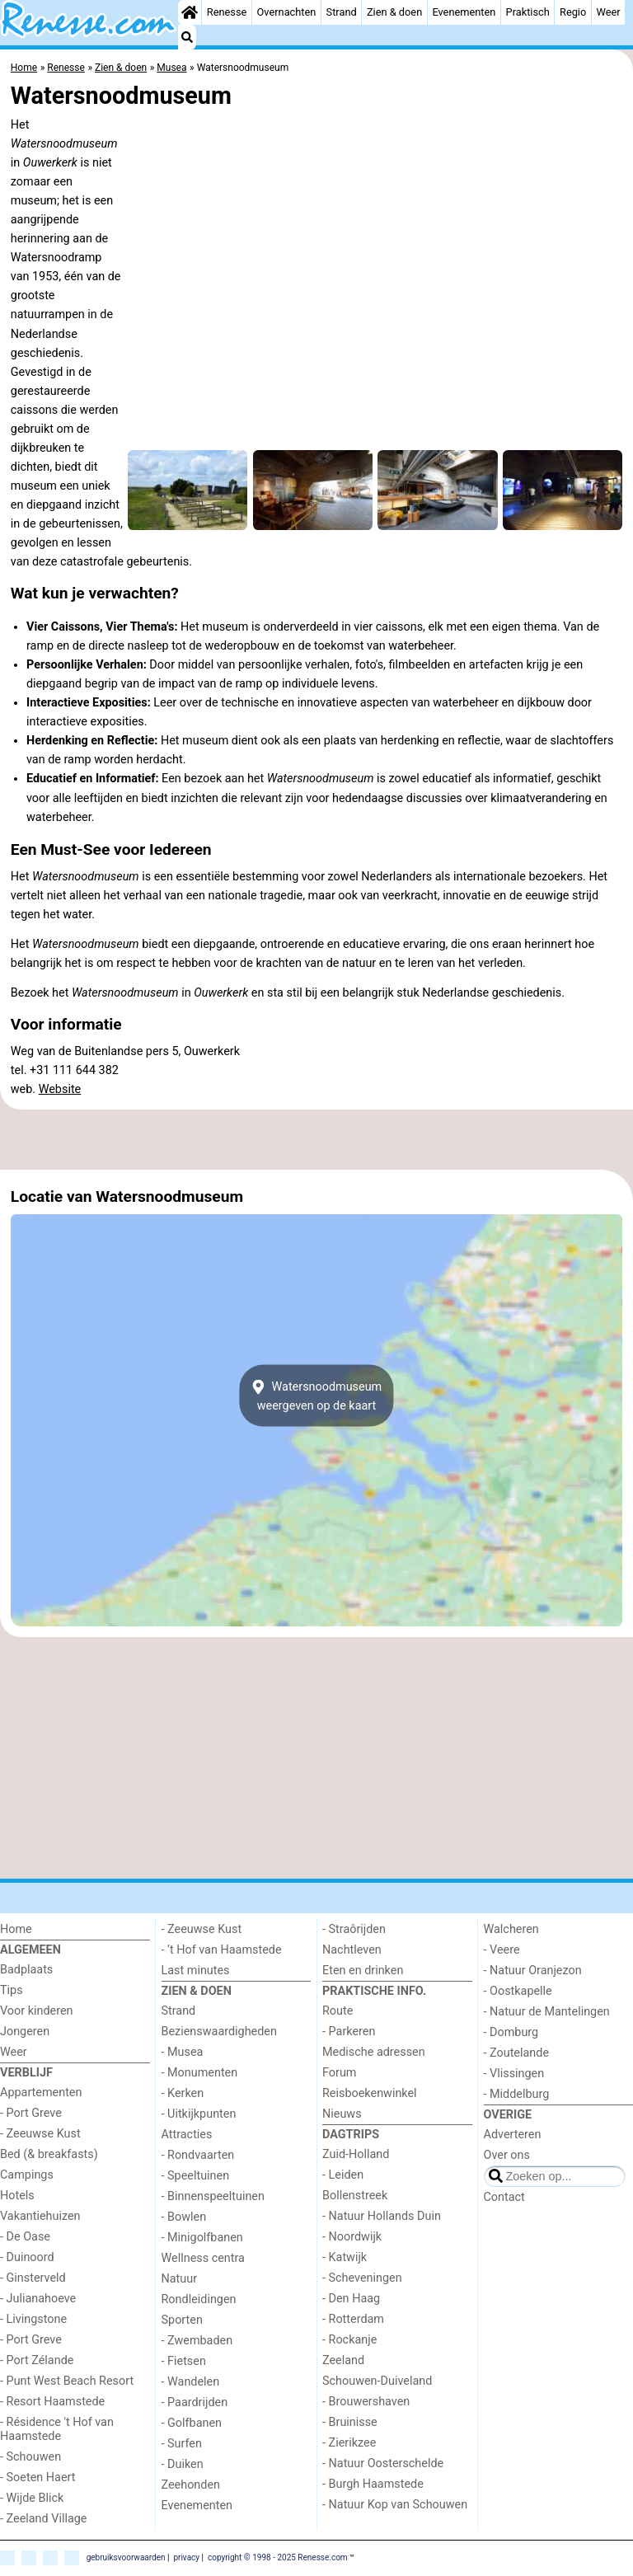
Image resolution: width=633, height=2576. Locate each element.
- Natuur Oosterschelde (382, 2463)
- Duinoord (27, 2257)
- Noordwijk (352, 2237)
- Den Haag (351, 2299)
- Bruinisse (349, 2422)
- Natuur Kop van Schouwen (394, 2505)
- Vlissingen (514, 2074)
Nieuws (342, 2114)
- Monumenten (200, 2073)
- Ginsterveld (33, 2278)
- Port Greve (31, 2113)
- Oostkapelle (518, 1991)
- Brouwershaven (366, 2402)
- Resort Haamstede (52, 2402)
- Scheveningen (362, 2278)
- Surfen (182, 2444)
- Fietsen (184, 2361)
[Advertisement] (316, 1139)
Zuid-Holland (355, 2154)
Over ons (507, 2155)
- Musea (183, 2052)
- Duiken (183, 2464)
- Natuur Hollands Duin (381, 2216)
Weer (608, 12)
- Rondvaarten (198, 2155)
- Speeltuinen (196, 2176)
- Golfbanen (192, 2423)
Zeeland (343, 2360)
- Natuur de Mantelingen (547, 2012)
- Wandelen (191, 2382)
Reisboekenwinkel (369, 2093)
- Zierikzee (349, 2443)
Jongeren (24, 2032)
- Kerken (183, 2093)
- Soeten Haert (37, 2477)
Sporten (182, 2320)
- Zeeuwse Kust (40, 2134)
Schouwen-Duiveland (377, 2381)
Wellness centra (203, 2258)
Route (337, 2011)
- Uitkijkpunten (199, 2114)
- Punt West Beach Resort (67, 2381)
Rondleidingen (199, 2299)
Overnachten (286, 12)
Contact (504, 2197)
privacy (186, 2557)
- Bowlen (184, 2217)
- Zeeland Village (43, 2519)
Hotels (17, 2196)
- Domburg (511, 2032)
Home (16, 1929)
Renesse (227, 12)
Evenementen (463, 12)
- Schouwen (30, 2457)
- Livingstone (33, 2319)
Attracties (187, 2135)
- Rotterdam (353, 2319)
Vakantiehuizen (40, 2216)
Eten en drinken (362, 1971)
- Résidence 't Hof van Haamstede (57, 2429)
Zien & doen (394, 12)
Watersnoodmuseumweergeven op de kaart (316, 1395)
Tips (11, 1990)
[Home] (189, 12)
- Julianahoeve (38, 2299)
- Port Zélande (36, 2360)
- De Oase (25, 2237)
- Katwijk (344, 2257)
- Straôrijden (354, 1929)
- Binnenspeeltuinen (213, 2196)
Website (60, 1089)
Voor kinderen (36, 2011)
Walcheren (511, 1929)
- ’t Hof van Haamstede (222, 1950)
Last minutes (196, 1971)
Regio (573, 12)
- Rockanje (349, 2340)
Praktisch (528, 12)
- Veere (502, 1950)
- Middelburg (517, 2094)
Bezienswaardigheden (219, 2032)
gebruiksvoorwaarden (126, 2557)
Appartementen (41, 2093)
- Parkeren (348, 2032)
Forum (339, 2073)
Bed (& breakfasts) (49, 2154)
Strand (341, 12)
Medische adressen (373, 2052)
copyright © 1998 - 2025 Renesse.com (278, 2557)
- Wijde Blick (31, 2498)
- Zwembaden (197, 2341)
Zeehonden (191, 2485)
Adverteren (513, 2135)
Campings (27, 2175)
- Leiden (342, 2175)
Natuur (180, 2279)
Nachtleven (352, 1950)
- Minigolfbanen (202, 2238)
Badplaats (26, 1970)
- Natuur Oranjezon (533, 1971)
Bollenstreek (354, 2196)
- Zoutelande (517, 2053)
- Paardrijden (195, 2402)
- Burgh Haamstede (373, 2484)
